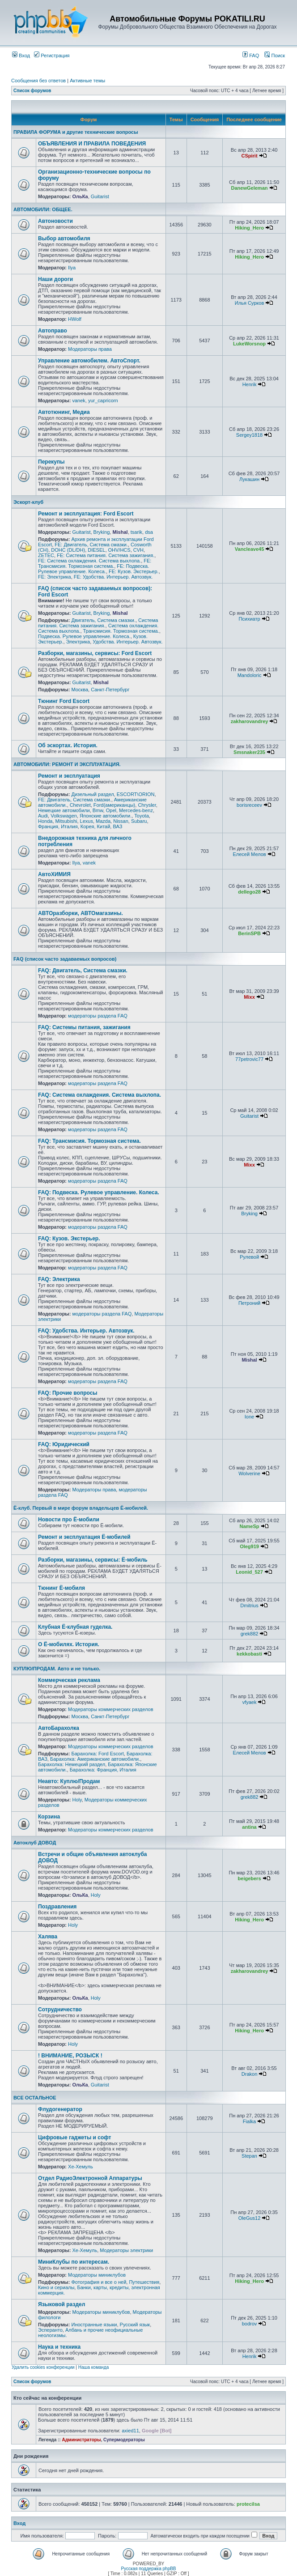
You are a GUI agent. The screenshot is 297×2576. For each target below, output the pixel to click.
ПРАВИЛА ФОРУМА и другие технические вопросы (75, 132)
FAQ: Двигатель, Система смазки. (82, 970)
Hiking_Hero (249, 227)
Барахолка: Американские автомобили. (95, 1759)
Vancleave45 (249, 549)
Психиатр (249, 619)
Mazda (103, 821)
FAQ (250, 55)
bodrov (249, 2323)
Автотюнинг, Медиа (64, 412)
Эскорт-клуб (28, 502)
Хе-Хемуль (80, 2166)
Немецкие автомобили (64, 810)
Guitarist (100, 196)
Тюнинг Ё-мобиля (61, 1588)
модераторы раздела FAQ (97, 1015)
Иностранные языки (94, 2324)
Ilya (72, 267)
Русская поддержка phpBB (148, 2568)
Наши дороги (55, 279)
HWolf (74, 319)
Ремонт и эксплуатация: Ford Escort (85, 514)
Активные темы (87, 80)
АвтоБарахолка (58, 1728)
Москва (79, 689)
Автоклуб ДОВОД (34, 1842)
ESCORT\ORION (136, 794)
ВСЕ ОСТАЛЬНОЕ (34, 2097)
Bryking (101, 532)
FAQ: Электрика (59, 1279)
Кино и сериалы (56, 2287)
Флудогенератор (60, 2109)
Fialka (249, 2121)
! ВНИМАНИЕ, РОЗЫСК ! (70, 2055)
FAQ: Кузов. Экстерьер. (69, 1238)
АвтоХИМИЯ (54, 874)
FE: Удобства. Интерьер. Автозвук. (113, 576)
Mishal (119, 532)
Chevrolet (80, 805)
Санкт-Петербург (110, 689)
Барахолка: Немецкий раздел (71, 1764)
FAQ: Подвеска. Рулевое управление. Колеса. (98, 1192)
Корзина (49, 1817)
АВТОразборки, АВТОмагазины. (80, 913)
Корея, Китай (95, 826)
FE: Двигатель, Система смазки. (91, 544)
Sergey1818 (249, 435)
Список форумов (32, 90)
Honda (45, 821)
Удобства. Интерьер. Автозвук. (127, 641)
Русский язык (135, 2324)
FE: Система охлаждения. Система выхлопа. (89, 560)
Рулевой (249, 1257)
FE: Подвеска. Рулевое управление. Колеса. (93, 568)
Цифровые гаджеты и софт (74, 2137)
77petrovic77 (249, 1059)
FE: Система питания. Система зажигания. (105, 555)
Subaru (139, 821)
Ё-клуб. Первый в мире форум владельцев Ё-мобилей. (80, 1508)
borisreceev (249, 805)
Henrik (249, 384)
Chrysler (147, 805)
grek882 (250, 1633)
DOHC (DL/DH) (68, 550)
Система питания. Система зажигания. (98, 622)
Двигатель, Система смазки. (103, 620)
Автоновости (55, 221)
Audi (43, 815)
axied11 (130, 2430)
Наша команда (93, 2367)
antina (249, 1827)
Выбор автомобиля (64, 238)
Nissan (120, 821)
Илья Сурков (249, 303)
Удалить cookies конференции (43, 2367)
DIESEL (96, 550)
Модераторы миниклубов (97, 2275)
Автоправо (52, 331)
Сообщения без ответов (38, 80)
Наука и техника (59, 2347)
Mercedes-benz (136, 810)
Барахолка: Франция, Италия (103, 1769)
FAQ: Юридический (63, 1444)
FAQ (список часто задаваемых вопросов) (64, 959)
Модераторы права (90, 349)
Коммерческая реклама (69, 1680)
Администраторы (81, 2439)
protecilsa (248, 2504)
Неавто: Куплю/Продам (69, 1781)
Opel (111, 810)
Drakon (249, 2074)
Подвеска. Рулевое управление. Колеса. (84, 636)
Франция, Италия (58, 826)
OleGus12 (249, 2218)
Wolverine (249, 1473)
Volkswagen (64, 815)
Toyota (141, 815)
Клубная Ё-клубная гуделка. (75, 1627)
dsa (149, 532)
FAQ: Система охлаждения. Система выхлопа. (99, 1095)
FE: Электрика (54, 576)
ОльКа (80, 196)
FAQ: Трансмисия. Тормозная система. (89, 1141)
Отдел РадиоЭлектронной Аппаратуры (90, 2178)
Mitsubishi (66, 821)
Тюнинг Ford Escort (63, 701)
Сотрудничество (60, 2009)
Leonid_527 (249, 1572)
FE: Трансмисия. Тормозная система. (94, 563)
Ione (249, 1416)
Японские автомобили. (106, 815)
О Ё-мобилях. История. (68, 1644)
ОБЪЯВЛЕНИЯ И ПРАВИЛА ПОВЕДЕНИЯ (92, 144)
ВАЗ (117, 826)
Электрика (78, 641)
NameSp (249, 1526)
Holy (76, 1799)
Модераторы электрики (126, 2250)
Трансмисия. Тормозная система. (121, 631)
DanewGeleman (249, 188)
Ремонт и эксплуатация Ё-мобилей (84, 1537)
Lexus (86, 821)
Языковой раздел (61, 2304)
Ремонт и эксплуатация (69, 776)
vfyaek (249, 1702)
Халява (47, 1936)
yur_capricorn (103, 400)
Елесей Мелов (249, 854)
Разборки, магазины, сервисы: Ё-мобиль (93, 1560)
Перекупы (51, 462)
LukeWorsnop (249, 343)
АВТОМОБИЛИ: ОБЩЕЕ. (42, 209)
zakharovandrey (249, 721)
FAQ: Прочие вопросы (68, 1393)
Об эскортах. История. (68, 745)
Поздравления (57, 1906)
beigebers (249, 1878)
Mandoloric (250, 675)
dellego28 (249, 891)
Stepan (249, 2156)
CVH (138, 550)
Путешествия (144, 2282)
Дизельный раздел (92, 794)
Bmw (98, 810)
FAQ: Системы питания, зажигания (84, 1027)
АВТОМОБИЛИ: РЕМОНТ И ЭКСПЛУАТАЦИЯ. (67, 764)
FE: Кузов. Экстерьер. (134, 571)
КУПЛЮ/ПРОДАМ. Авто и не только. (56, 1668)
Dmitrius (249, 1605)
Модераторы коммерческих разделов (110, 1709)
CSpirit (250, 155)
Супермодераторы (124, 2439)
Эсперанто (50, 2330)
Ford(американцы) (114, 805)
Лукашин (249, 479)
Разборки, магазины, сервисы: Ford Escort (95, 653)
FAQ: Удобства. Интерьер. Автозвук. (86, 1331)
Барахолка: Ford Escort (97, 1753)
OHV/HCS (119, 550)
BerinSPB (249, 933)
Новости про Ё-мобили (68, 1519)
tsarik (136, 532)
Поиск (274, 55)
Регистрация (51, 55)
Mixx (249, 997)
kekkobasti (249, 1653)
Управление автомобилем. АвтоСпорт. (89, 361)
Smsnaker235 (249, 752)
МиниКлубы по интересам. (73, 2262)
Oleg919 (249, 1546)
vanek (78, 400)
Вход (21, 55)
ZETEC (46, 555)
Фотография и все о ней (98, 2282)
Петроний (249, 1303)
